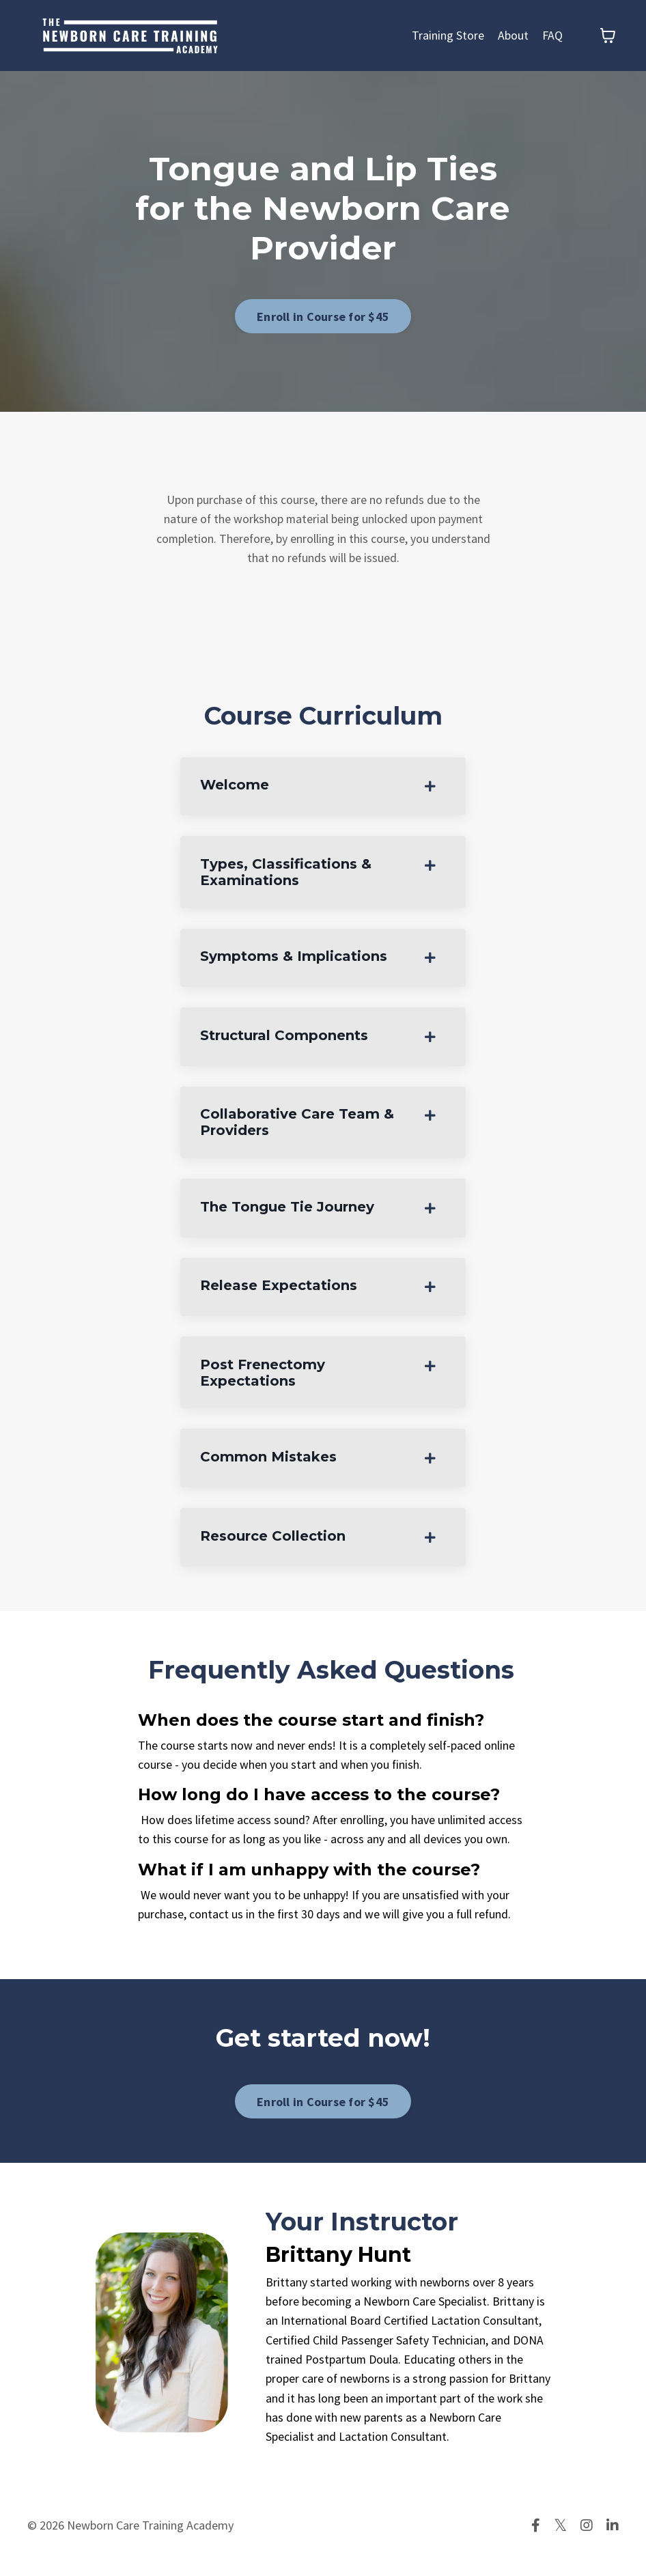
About (513, 35)
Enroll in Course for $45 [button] (323, 316)
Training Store (448, 35)
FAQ (552, 35)
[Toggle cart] (608, 35)
